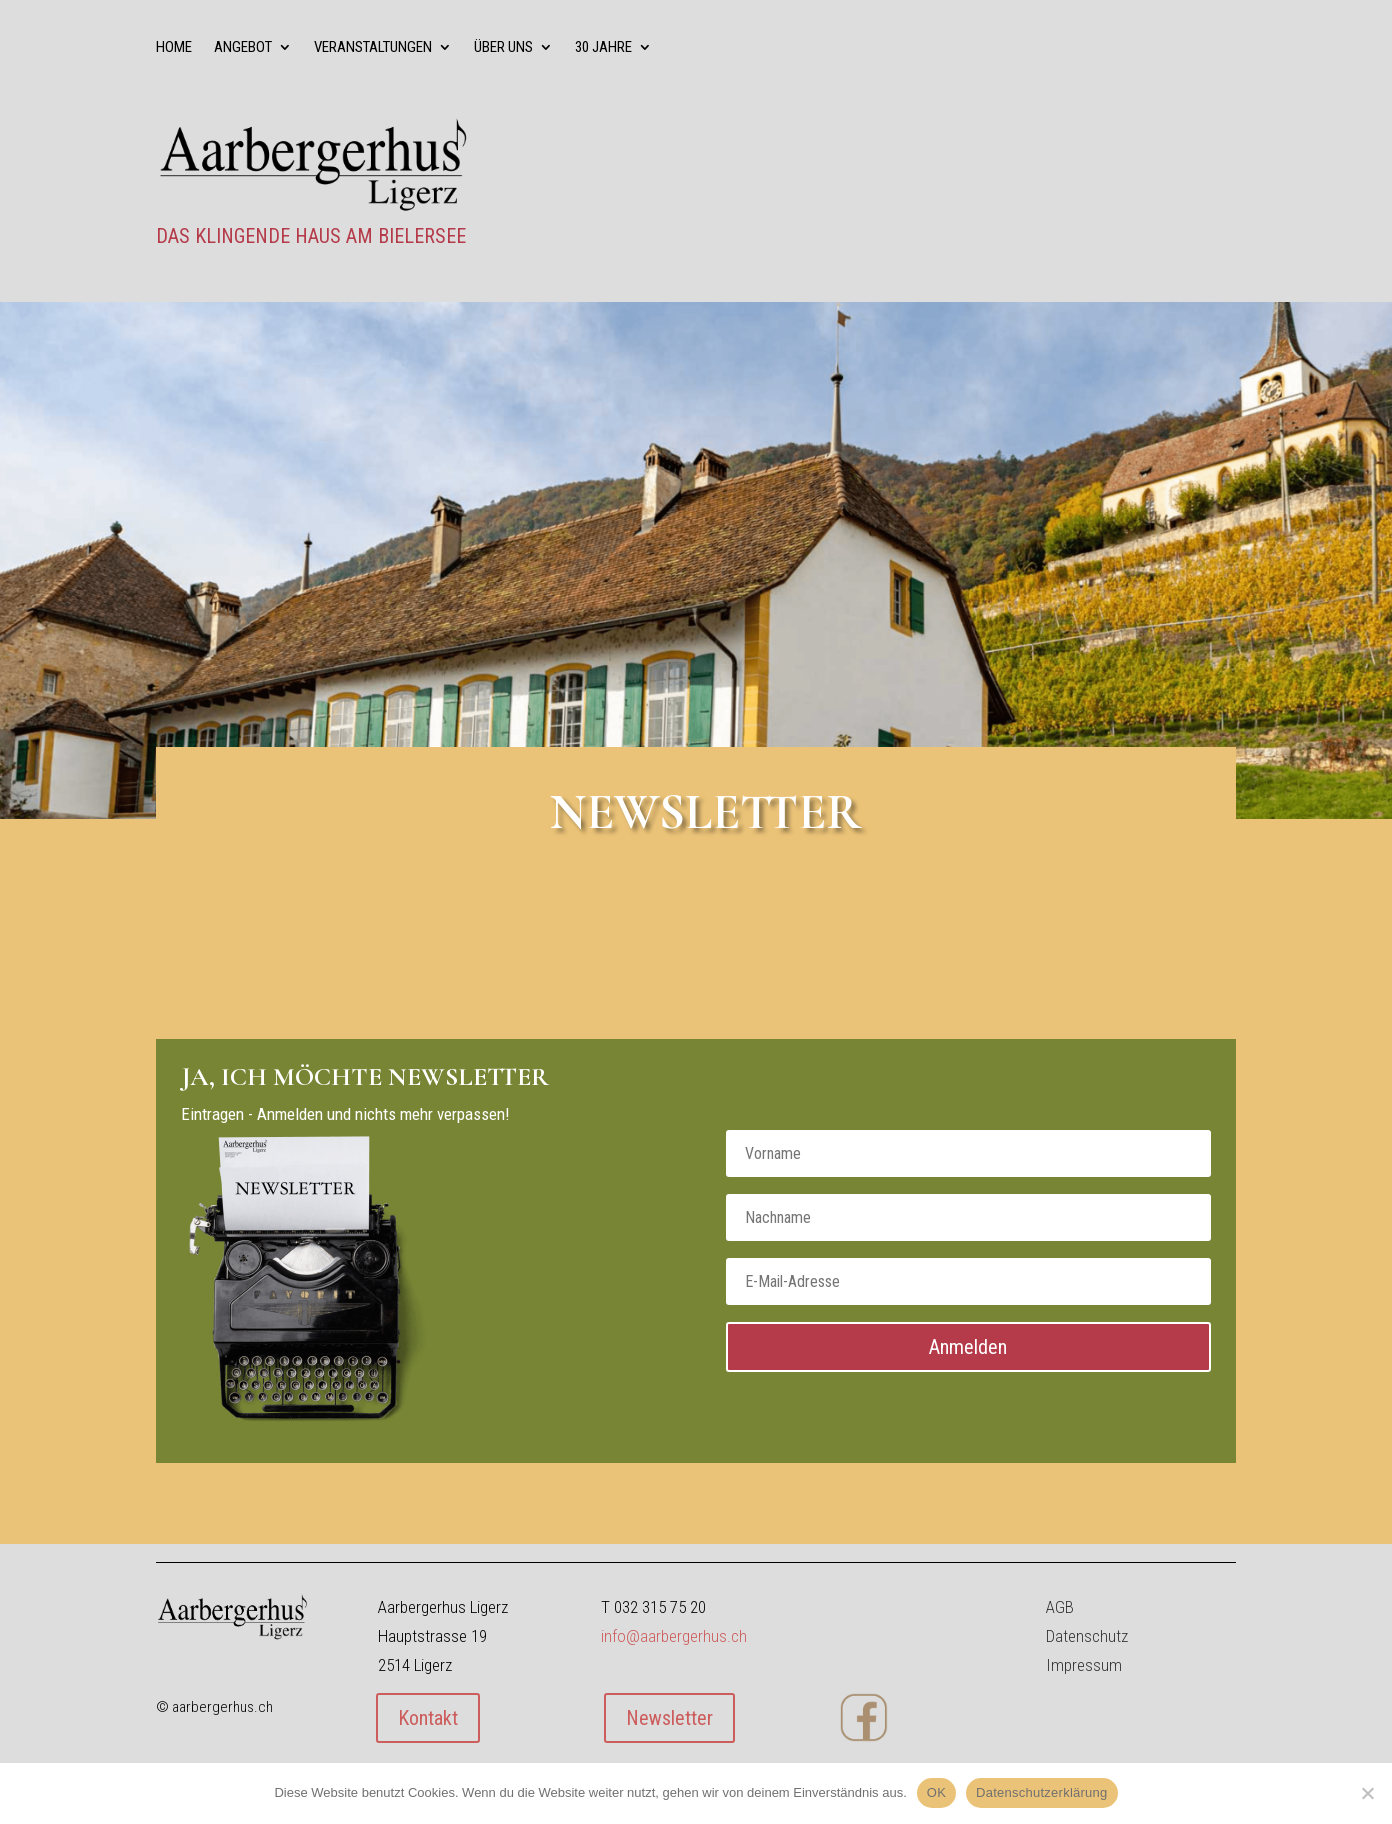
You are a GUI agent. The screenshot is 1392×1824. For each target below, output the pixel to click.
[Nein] (1367, 1793)
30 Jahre (603, 48)
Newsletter (669, 1718)
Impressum (1084, 1665)
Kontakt (428, 1718)
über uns (503, 48)
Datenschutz (1087, 1636)
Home (174, 48)
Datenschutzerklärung (1041, 1792)
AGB (1060, 1607)
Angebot (243, 48)
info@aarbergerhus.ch (674, 1636)
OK (936, 1792)
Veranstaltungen (373, 48)
